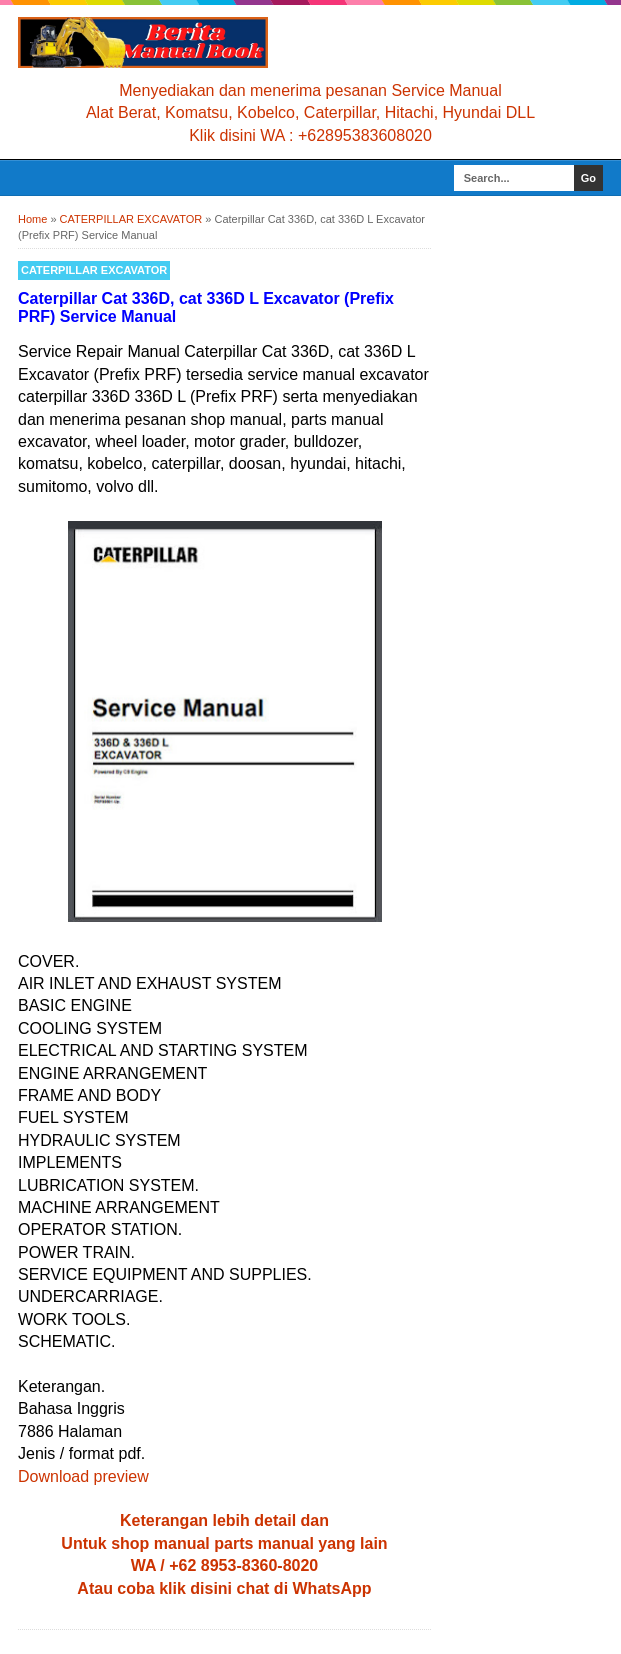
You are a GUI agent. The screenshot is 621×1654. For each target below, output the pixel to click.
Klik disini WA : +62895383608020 (310, 135)
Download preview (83, 1476)
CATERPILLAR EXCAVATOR (94, 270)
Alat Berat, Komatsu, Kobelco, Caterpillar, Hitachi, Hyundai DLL (310, 112)
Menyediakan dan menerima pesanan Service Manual (310, 90)
